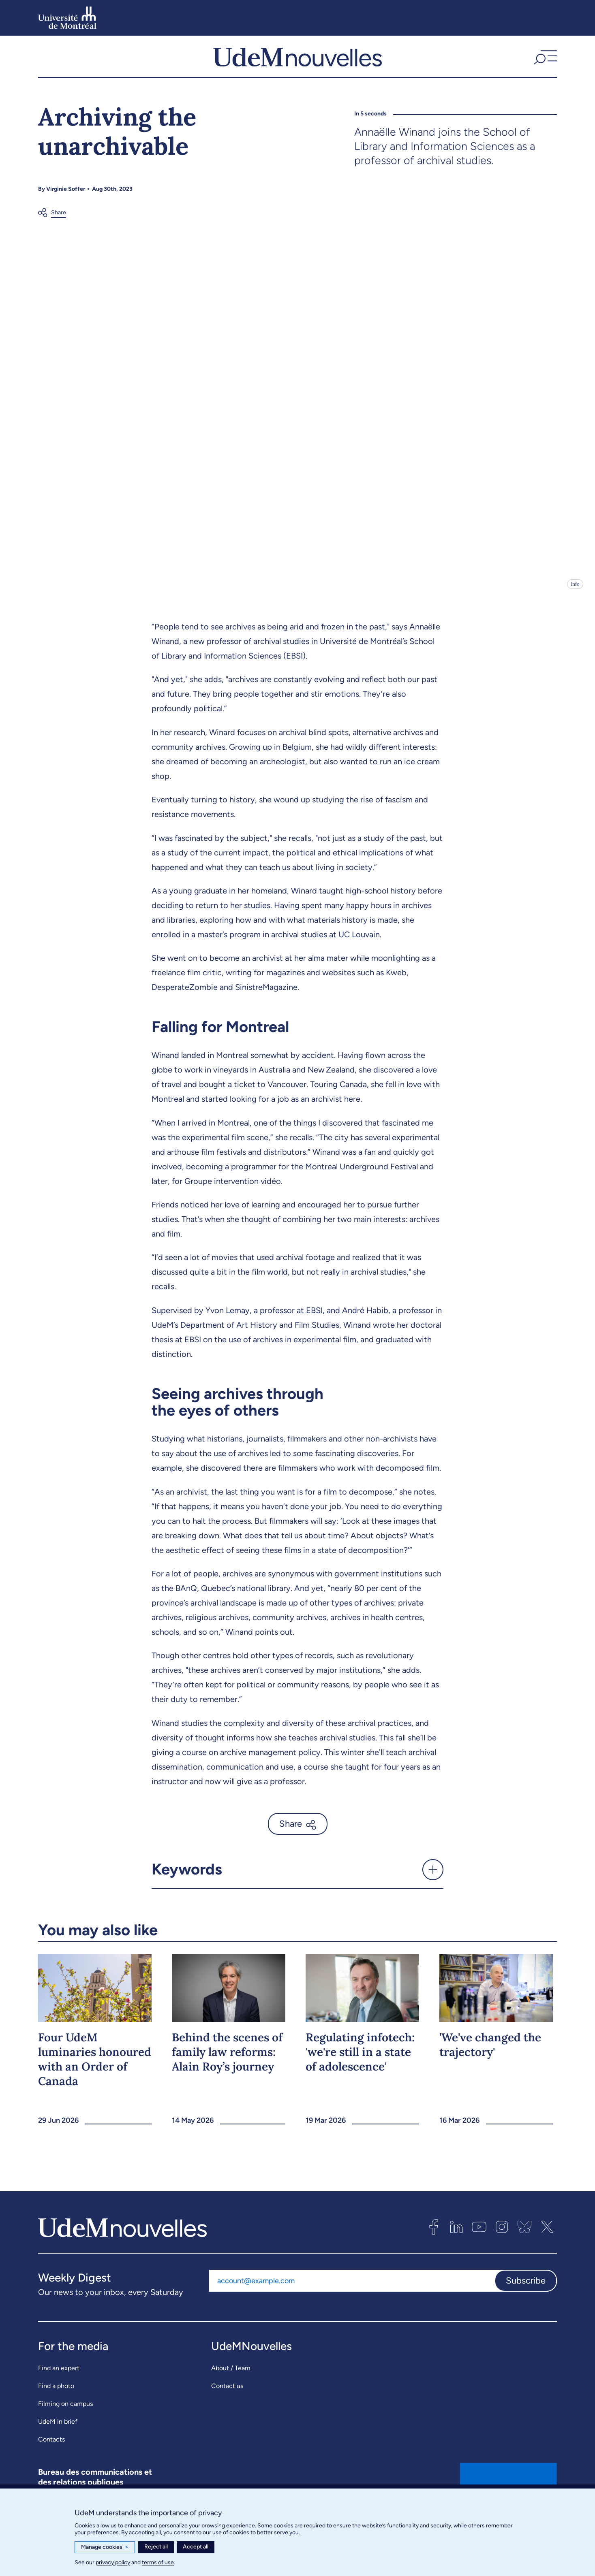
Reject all (156, 2546)
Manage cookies (104, 2547)
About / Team (230, 2384)
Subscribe (526, 2296)
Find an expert (58, 2384)
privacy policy (113, 2562)
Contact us (227, 2402)
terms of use (158, 2562)
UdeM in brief (57, 2438)
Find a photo (56, 2402)
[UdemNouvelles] (297, 64)
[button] (544, 64)
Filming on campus (65, 2420)
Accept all (195, 2546)
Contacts (51, 2455)
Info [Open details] (575, 600)
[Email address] (351, 2297)
